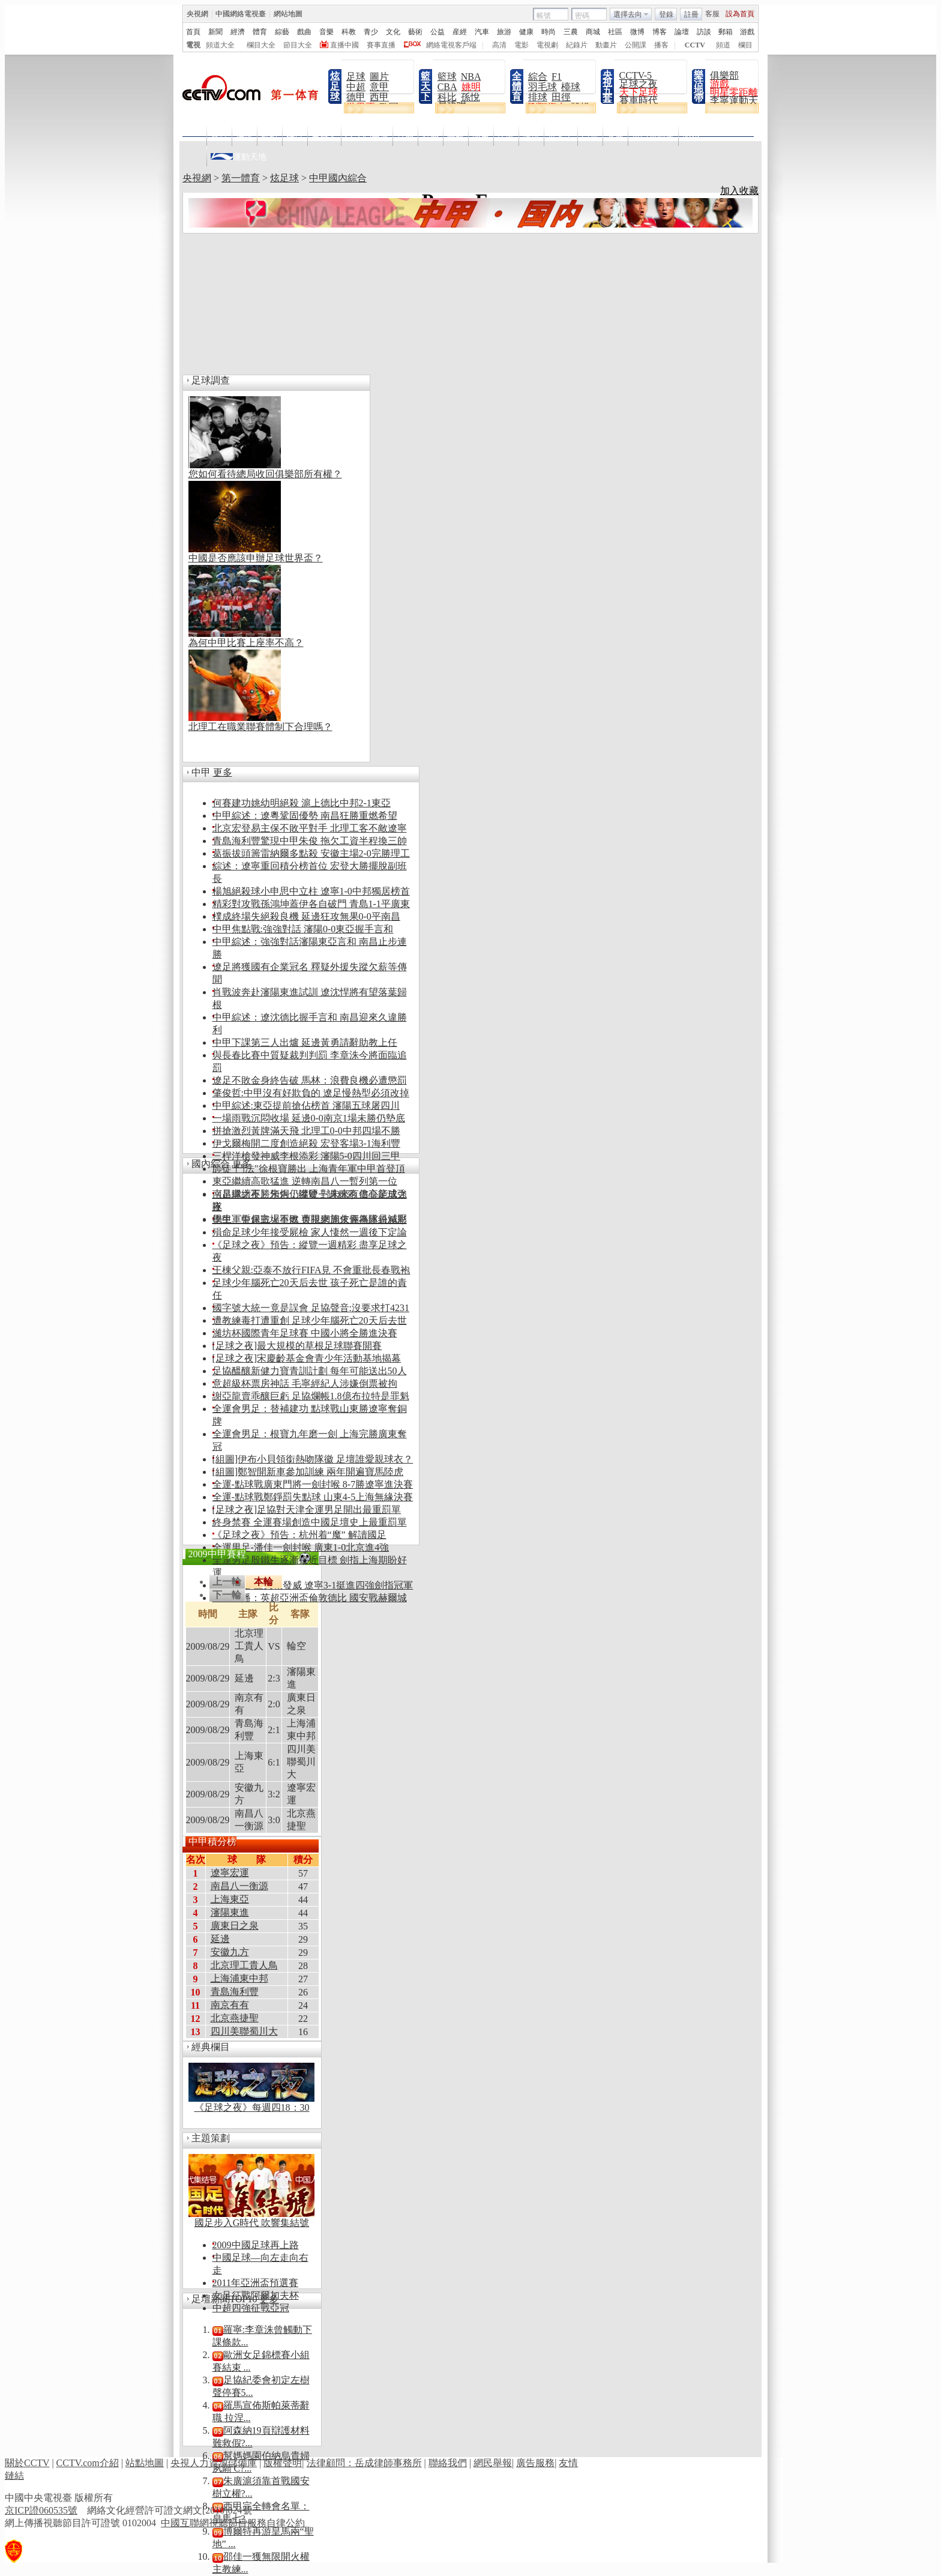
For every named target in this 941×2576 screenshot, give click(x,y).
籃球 (447, 76)
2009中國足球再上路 (255, 2245)
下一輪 (226, 1595)
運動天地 (238, 153)
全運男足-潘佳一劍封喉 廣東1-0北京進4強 (300, 1547)
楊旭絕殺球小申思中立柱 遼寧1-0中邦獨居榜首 (311, 891)
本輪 (263, 1581)
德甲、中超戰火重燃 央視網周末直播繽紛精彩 (309, 1219)
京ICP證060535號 (41, 2510)
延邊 (220, 1939)
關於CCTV (27, 2463)
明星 (480, 136)
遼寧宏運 (230, 1873)
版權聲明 (282, 2463)
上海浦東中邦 (239, 1978)
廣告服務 (535, 2463)
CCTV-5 (635, 75)
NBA (471, 76)
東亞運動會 (653, 136)
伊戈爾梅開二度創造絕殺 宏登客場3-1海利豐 (306, 1143)
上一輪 (226, 1581)
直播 (405, 136)
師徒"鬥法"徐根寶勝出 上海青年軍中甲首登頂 (308, 1168)
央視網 (196, 178)
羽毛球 (542, 87)
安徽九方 (230, 1952)
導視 (269, 136)
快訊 (244, 136)
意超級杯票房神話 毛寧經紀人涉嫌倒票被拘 (304, 1383)
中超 (355, 87)
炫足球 (335, 86)
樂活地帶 (698, 86)
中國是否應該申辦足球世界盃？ (255, 558)
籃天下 (425, 86)
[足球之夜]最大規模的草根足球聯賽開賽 (297, 1346)
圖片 (379, 76)
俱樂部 (724, 75)
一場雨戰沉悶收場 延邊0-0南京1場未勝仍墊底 (308, 1118)
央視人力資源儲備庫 (213, 2463)
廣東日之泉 (235, 1925)
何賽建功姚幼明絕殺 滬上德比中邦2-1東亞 (301, 803)
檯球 (570, 87)
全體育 (517, 86)
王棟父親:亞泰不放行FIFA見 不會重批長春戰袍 (311, 1270)
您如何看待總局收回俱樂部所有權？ (265, 474)
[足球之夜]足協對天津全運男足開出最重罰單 (306, 1509)
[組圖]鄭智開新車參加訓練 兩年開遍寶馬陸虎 (308, 1472)
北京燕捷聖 (235, 2018)
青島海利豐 (235, 1991)
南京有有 (230, 2005)
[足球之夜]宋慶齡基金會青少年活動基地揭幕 (306, 1358)
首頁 (219, 136)
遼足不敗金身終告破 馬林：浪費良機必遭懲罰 (309, 1080)
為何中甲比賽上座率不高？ (246, 643)
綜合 (537, 76)
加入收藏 (739, 191)
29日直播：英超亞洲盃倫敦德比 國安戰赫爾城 (309, 1598)
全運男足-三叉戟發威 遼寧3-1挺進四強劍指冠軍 (312, 1585)
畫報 (455, 136)
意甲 (379, 87)
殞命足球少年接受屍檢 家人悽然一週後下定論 (309, 1232)
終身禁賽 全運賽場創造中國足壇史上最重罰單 (309, 1522)
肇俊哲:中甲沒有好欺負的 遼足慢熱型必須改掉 (310, 1093)
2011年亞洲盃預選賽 (255, 2283)
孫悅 (470, 97)
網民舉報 (493, 2463)
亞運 (590, 136)
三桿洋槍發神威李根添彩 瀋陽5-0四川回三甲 (306, 1156)
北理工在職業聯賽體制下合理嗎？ (260, 727)
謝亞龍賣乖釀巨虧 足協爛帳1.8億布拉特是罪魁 (310, 1396)
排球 (537, 97)
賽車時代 (638, 100)
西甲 (379, 97)
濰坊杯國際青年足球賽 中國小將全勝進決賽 (304, 1333)
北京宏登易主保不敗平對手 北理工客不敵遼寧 (309, 828)
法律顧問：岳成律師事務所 (364, 2463)
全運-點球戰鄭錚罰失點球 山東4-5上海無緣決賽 (312, 1497)
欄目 (294, 136)
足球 (355, 76)
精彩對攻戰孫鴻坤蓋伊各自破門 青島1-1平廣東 (311, 904)
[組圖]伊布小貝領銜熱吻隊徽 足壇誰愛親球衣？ (312, 1459)
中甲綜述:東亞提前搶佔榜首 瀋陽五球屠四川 (306, 1105)
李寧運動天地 (739, 100)
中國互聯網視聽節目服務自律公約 (233, 2523)
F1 (557, 76)
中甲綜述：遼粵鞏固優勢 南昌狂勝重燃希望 (304, 815)
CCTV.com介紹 (87, 2463)
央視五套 (607, 86)
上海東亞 (230, 1899)
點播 (430, 136)
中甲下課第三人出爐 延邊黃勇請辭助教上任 (304, 1042)
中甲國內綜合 (338, 178)
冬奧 (615, 136)
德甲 (355, 97)
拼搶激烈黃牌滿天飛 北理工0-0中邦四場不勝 (306, 1131)
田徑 (561, 97)
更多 (222, 772)
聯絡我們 (447, 2463)
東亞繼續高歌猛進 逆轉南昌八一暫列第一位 (304, 1181)
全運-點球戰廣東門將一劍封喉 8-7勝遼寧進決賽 (312, 1484)
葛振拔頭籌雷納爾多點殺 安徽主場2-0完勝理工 (311, 853)
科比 (447, 97)
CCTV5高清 (366, 136)
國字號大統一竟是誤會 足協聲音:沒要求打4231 (310, 1308)
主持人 (324, 136)
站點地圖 (144, 2463)
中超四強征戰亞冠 (250, 2308)
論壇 (531, 136)
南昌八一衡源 (239, 1886)
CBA (447, 87)
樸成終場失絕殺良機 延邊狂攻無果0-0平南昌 (306, 916)
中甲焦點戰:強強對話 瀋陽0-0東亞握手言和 (303, 929)
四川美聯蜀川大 (244, 2031)
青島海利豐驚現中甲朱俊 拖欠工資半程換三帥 (309, 841)
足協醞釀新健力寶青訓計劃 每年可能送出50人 (309, 1371)
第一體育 (240, 178)
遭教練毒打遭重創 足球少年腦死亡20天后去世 (309, 1320)
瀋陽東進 (230, 1912)
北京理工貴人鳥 (244, 1965)
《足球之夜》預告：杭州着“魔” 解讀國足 (299, 1535)
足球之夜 (638, 84)
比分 (506, 136)
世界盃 (560, 136)
